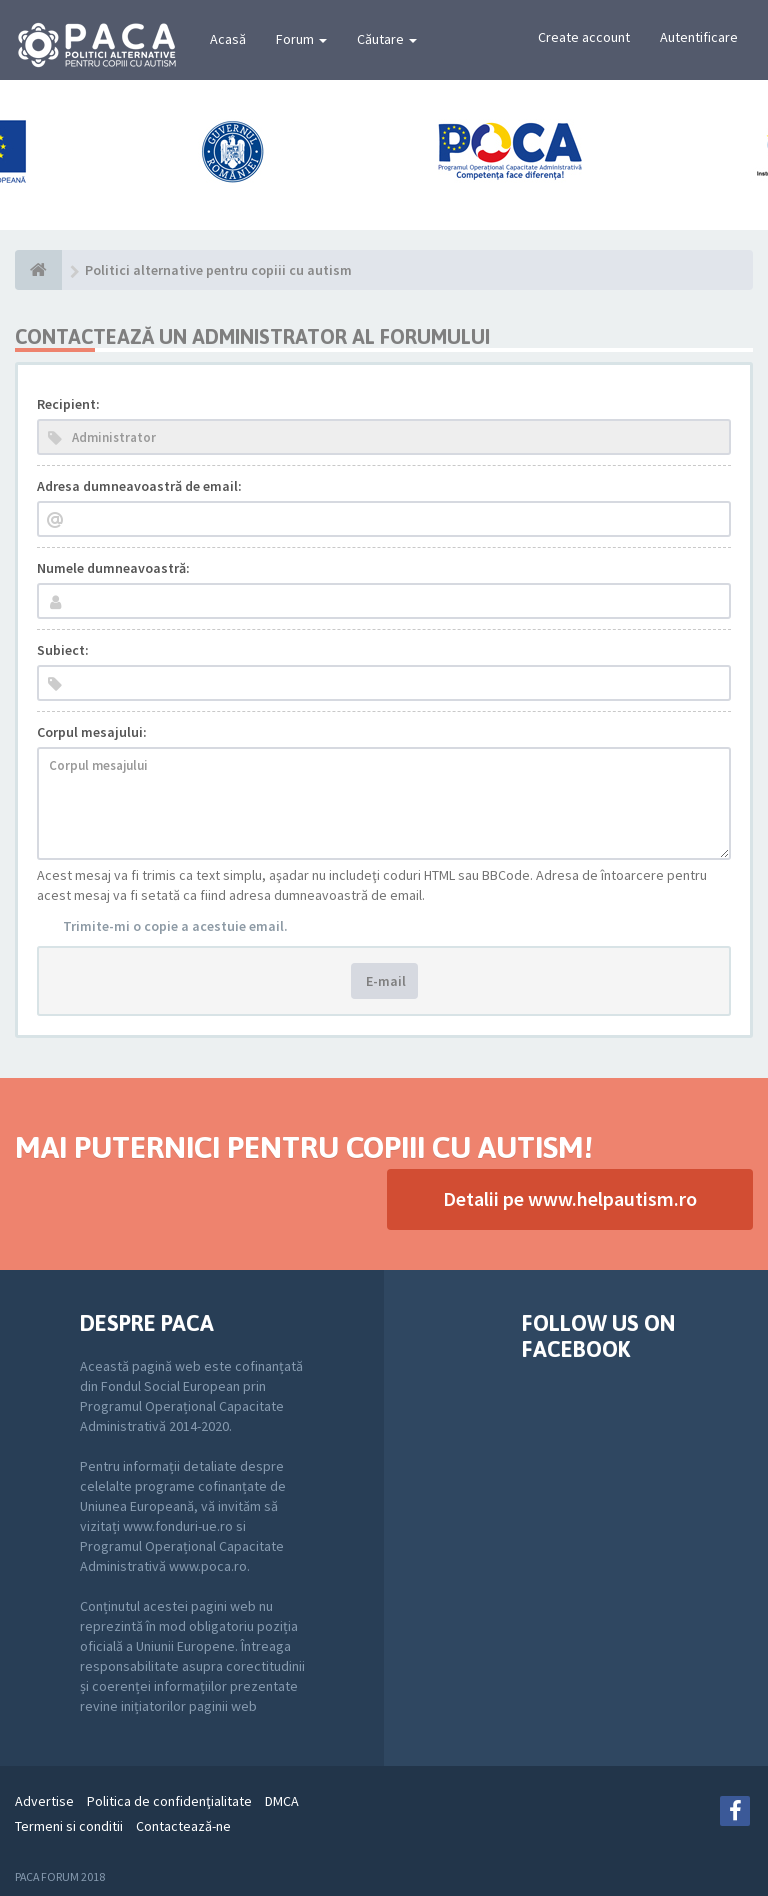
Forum (301, 39)
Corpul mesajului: (92, 732)
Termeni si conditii (69, 1826)
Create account (584, 37)
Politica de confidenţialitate (169, 1801)
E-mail (384, 981)
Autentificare (699, 37)
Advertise (44, 1801)
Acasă (228, 39)
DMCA (282, 1801)
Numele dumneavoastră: (113, 568)
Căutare (387, 39)
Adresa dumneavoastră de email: (139, 486)
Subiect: (63, 650)
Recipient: (68, 404)
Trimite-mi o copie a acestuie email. (175, 926)
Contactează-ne (183, 1826)
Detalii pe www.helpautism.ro (570, 1198)
